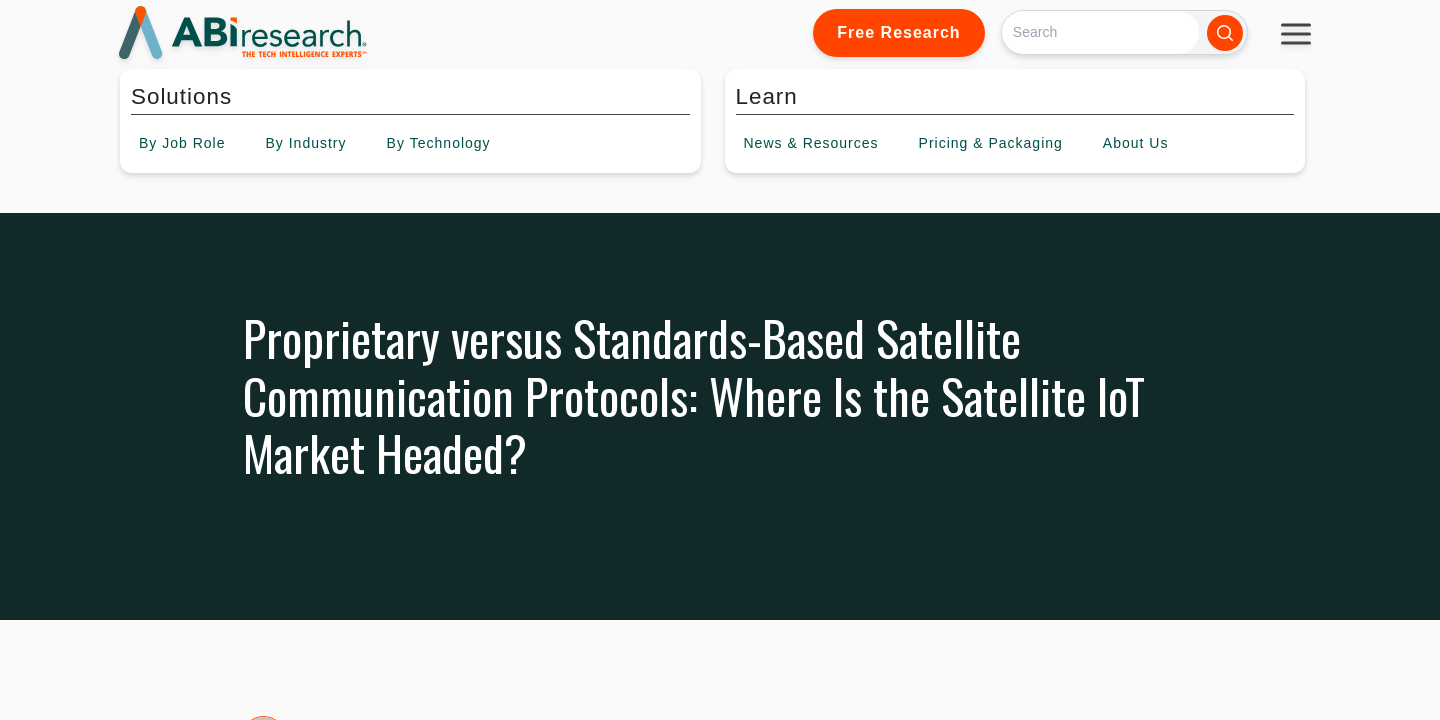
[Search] (1100, 32)
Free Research (898, 32)
